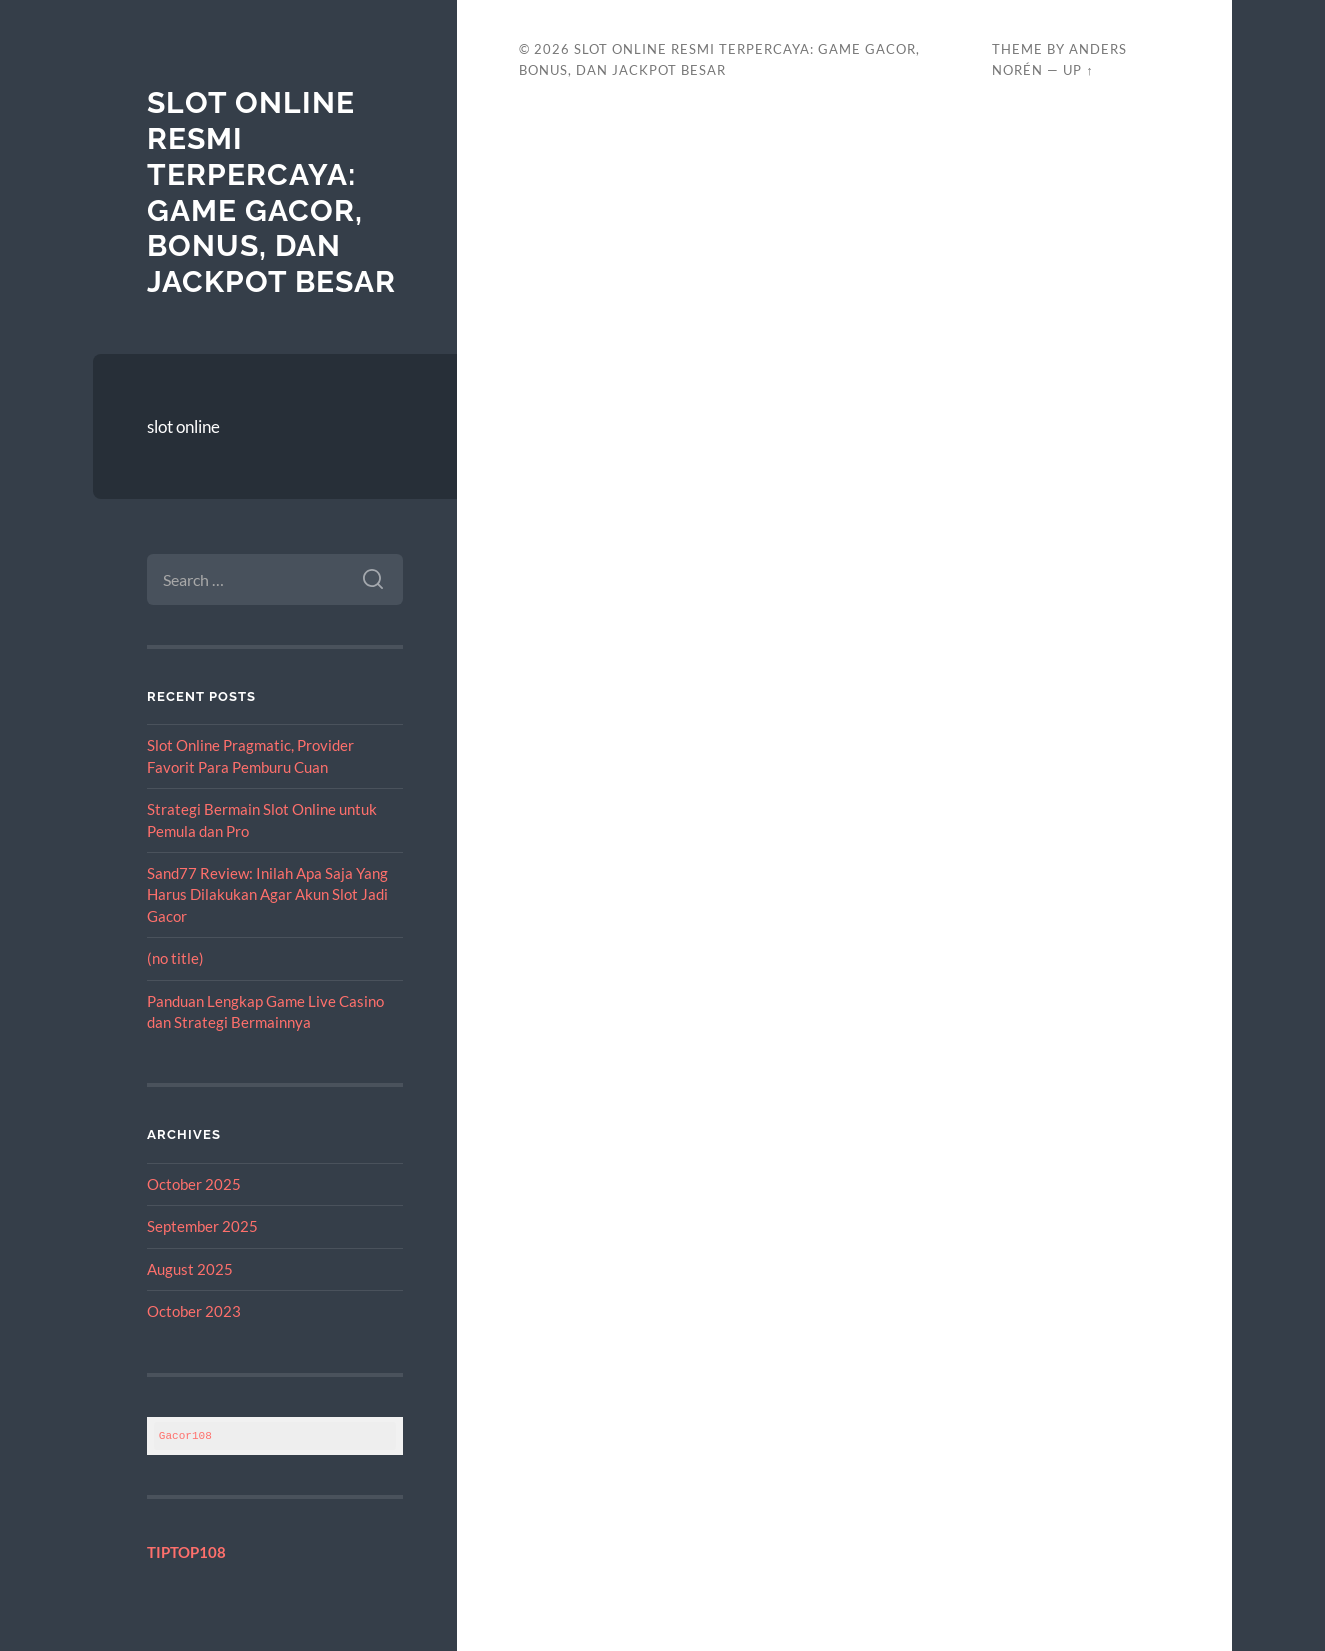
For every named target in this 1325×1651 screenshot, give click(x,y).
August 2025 (190, 1269)
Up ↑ (1078, 70)
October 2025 (194, 1184)
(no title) (175, 958)
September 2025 (202, 1226)
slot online (183, 426)
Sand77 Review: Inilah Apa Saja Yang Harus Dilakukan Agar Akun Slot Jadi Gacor (267, 894)
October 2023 (194, 1311)
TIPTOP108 (186, 1552)
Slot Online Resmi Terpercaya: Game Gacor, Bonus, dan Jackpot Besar (271, 191)
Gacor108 (185, 1435)
